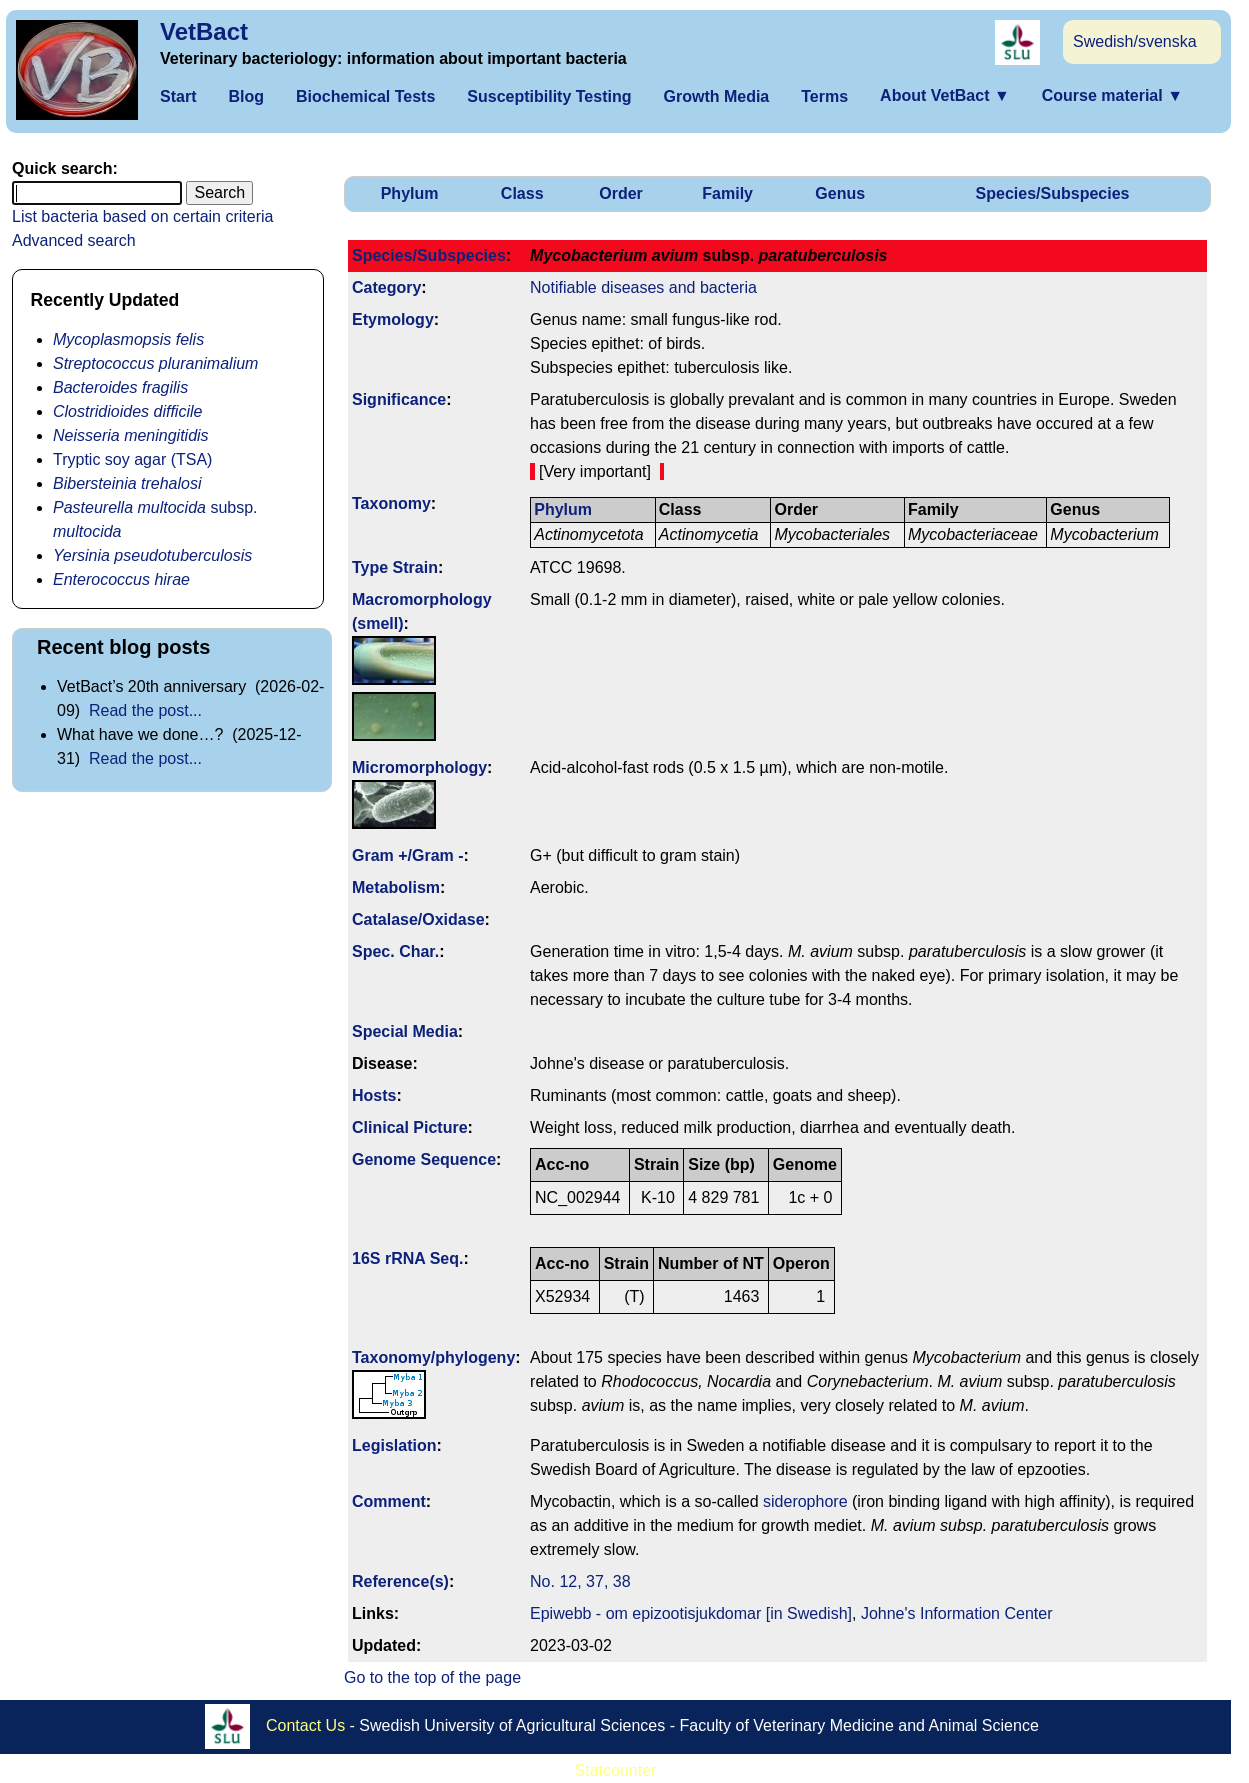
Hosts (374, 1095)
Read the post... (145, 710)
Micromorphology (419, 767)
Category (386, 287)
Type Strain (395, 567)
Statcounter (616, 1770)
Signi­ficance (399, 399)
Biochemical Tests (365, 96)
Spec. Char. (395, 951)
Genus (840, 193)
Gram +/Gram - (408, 855)
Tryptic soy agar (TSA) (132, 459)
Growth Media (716, 96)
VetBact (204, 31)
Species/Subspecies (1053, 193)
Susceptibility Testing (549, 96)
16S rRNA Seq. (407, 1258)
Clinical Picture (410, 1127)
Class (522, 193)
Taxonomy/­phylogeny (433, 1357)
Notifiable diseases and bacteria (643, 287)
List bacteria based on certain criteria (142, 216)
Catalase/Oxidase (418, 919)
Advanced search (74, 240)
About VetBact (945, 95)
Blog (246, 96)
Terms (824, 96)
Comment (389, 1501)
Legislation (394, 1445)
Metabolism (396, 887)
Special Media (405, 1031)
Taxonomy (391, 503)
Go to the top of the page (432, 1677)
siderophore (805, 1501)
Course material (1112, 95)
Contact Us (305, 1725)
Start (178, 96)
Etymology (393, 319)
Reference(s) (400, 1581)
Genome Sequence (424, 1159)
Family (727, 193)
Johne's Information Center (957, 1613)
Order (621, 193)
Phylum (410, 193)
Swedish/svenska (1135, 41)
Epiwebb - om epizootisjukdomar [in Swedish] (691, 1613)
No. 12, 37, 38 (580, 1581)
